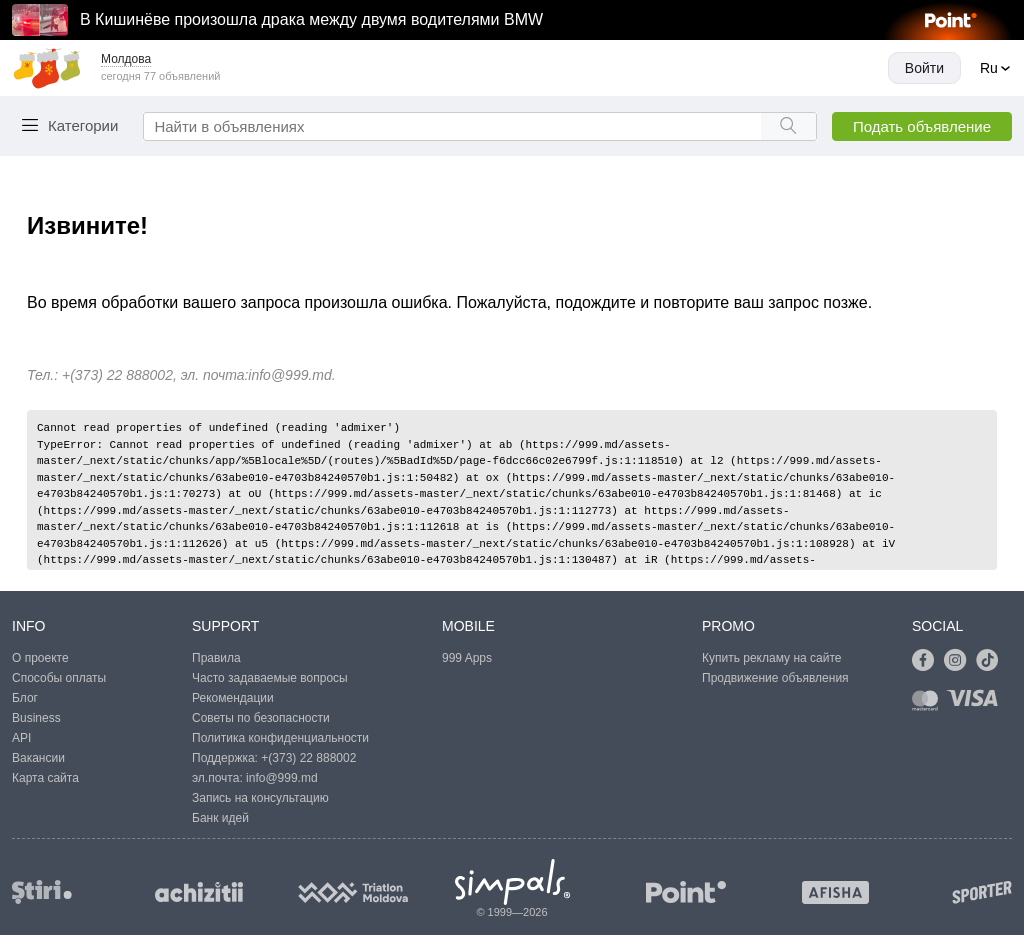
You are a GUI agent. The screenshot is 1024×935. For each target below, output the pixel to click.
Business (36, 718)
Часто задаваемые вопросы (270, 678)
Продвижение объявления (775, 678)
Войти (924, 68)
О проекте (40, 658)
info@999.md (289, 375)
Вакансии (38, 758)
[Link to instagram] (960, 661)
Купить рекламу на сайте (771, 658)
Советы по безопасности (261, 718)
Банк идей (220, 818)
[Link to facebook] (928, 661)
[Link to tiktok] (992, 661)
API (21, 738)
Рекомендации (233, 698)
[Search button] (788, 126)
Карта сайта (45, 778)
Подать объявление (922, 126)
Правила (216, 658)
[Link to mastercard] (929, 704)
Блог (25, 698)
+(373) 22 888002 (308, 758)
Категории (83, 125)
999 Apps (467, 658)
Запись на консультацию (260, 798)
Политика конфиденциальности (280, 738)
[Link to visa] (977, 704)
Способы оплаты (59, 678)
